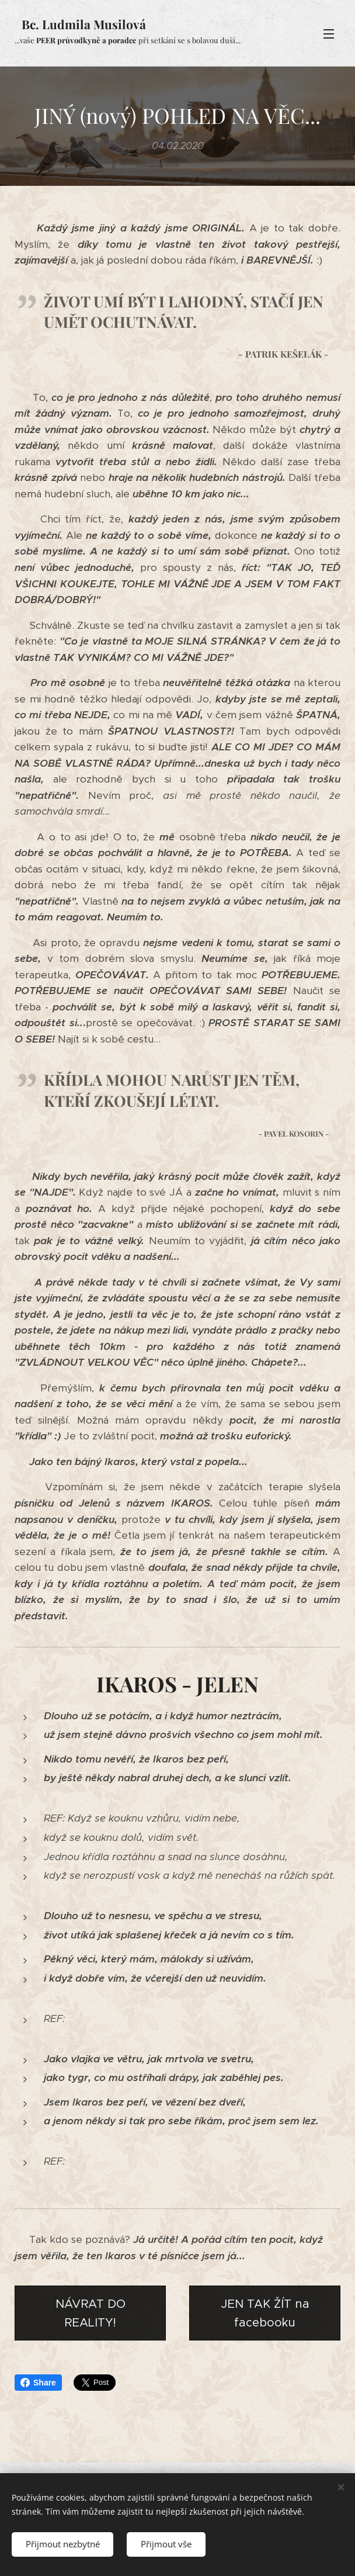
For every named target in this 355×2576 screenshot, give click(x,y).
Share (38, 2382)
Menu (328, 33)
